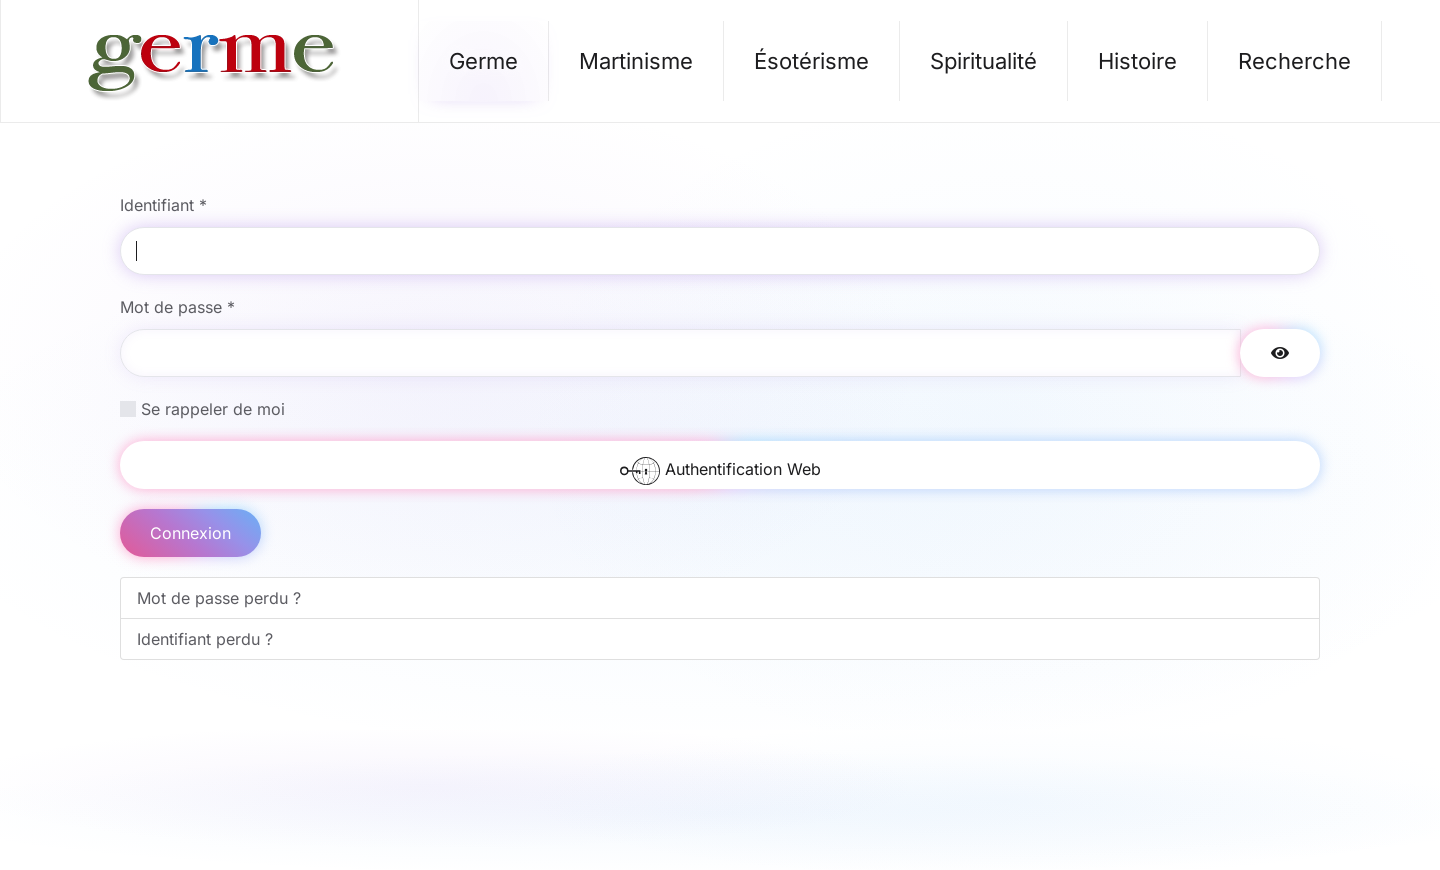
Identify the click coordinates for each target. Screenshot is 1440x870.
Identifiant (163, 205)
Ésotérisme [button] (811, 61)
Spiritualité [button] (983, 61)
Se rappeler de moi (213, 409)
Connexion (190, 533)
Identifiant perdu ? (205, 639)
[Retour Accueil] (210, 61)
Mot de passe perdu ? (219, 598)
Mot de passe (177, 307)
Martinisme (636, 61)
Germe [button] (483, 61)
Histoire (1137, 61)
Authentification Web (720, 470)
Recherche (1294, 61)
